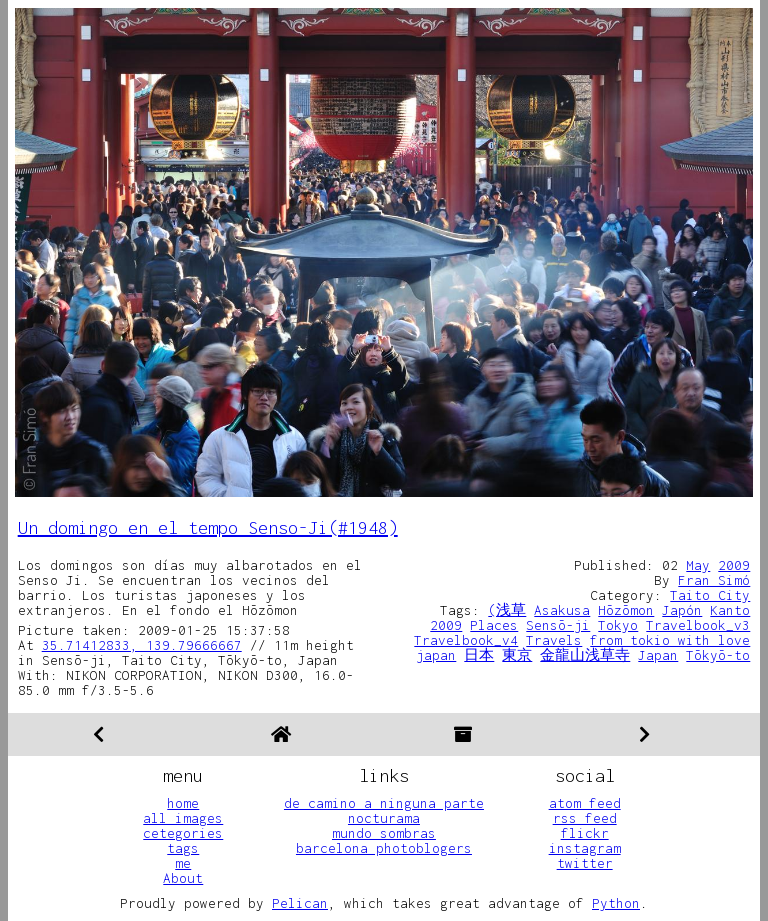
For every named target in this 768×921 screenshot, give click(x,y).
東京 (517, 655)
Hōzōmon (626, 610)
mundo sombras (384, 833)
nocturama (384, 818)
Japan (658, 655)
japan (436, 655)
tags (183, 848)
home (183, 803)
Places (494, 625)
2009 (734, 565)
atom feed (585, 803)
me (183, 863)
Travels (554, 640)
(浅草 (507, 610)
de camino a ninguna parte (384, 803)
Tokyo (618, 625)
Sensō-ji (558, 625)
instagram (585, 848)
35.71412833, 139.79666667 (142, 645)
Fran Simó (714, 580)
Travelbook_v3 (698, 625)
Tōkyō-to (718, 655)
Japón (682, 610)
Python (616, 903)
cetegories (183, 833)
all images (183, 818)
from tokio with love (670, 640)
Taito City (710, 595)
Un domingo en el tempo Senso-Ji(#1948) (208, 527)
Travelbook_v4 (466, 640)
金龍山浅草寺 (585, 655)
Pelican (300, 903)
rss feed (585, 818)
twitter (585, 863)
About (183, 878)
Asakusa (562, 610)
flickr (585, 833)
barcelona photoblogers (384, 848)
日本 (479, 655)
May (698, 565)
